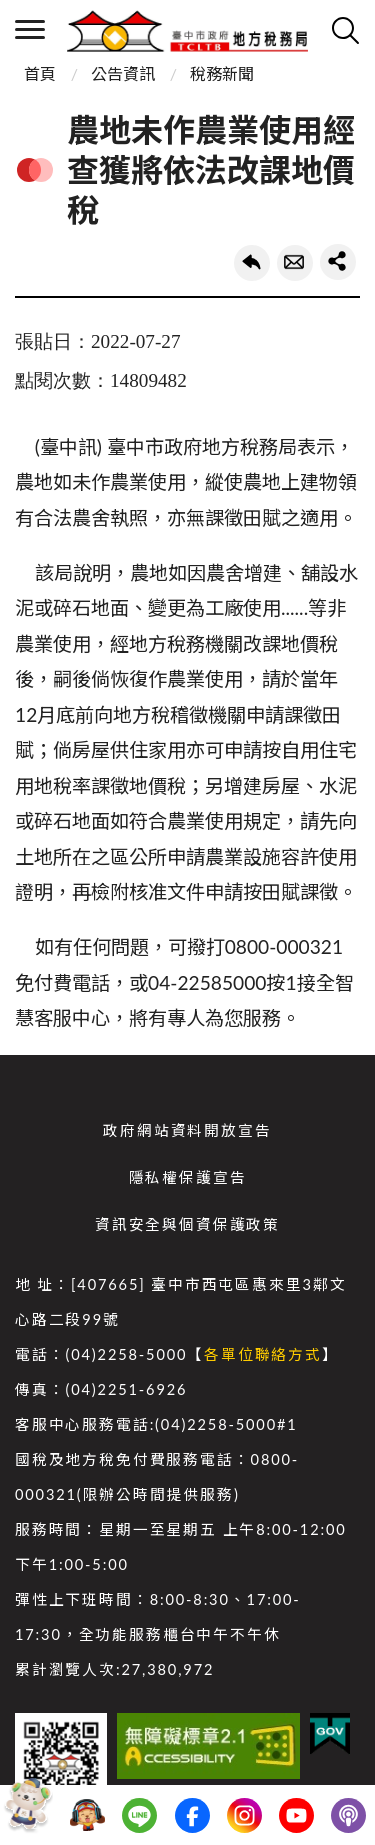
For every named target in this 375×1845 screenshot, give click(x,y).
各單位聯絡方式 (263, 1354)
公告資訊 (123, 73)
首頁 (40, 73)
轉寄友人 (295, 263)
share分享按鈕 (338, 262)
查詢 (345, 30)
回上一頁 (252, 263)
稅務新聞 (222, 73)
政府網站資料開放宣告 (187, 1130)
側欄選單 (30, 29)
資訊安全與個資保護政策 (187, 1224)
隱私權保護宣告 (188, 1177)
